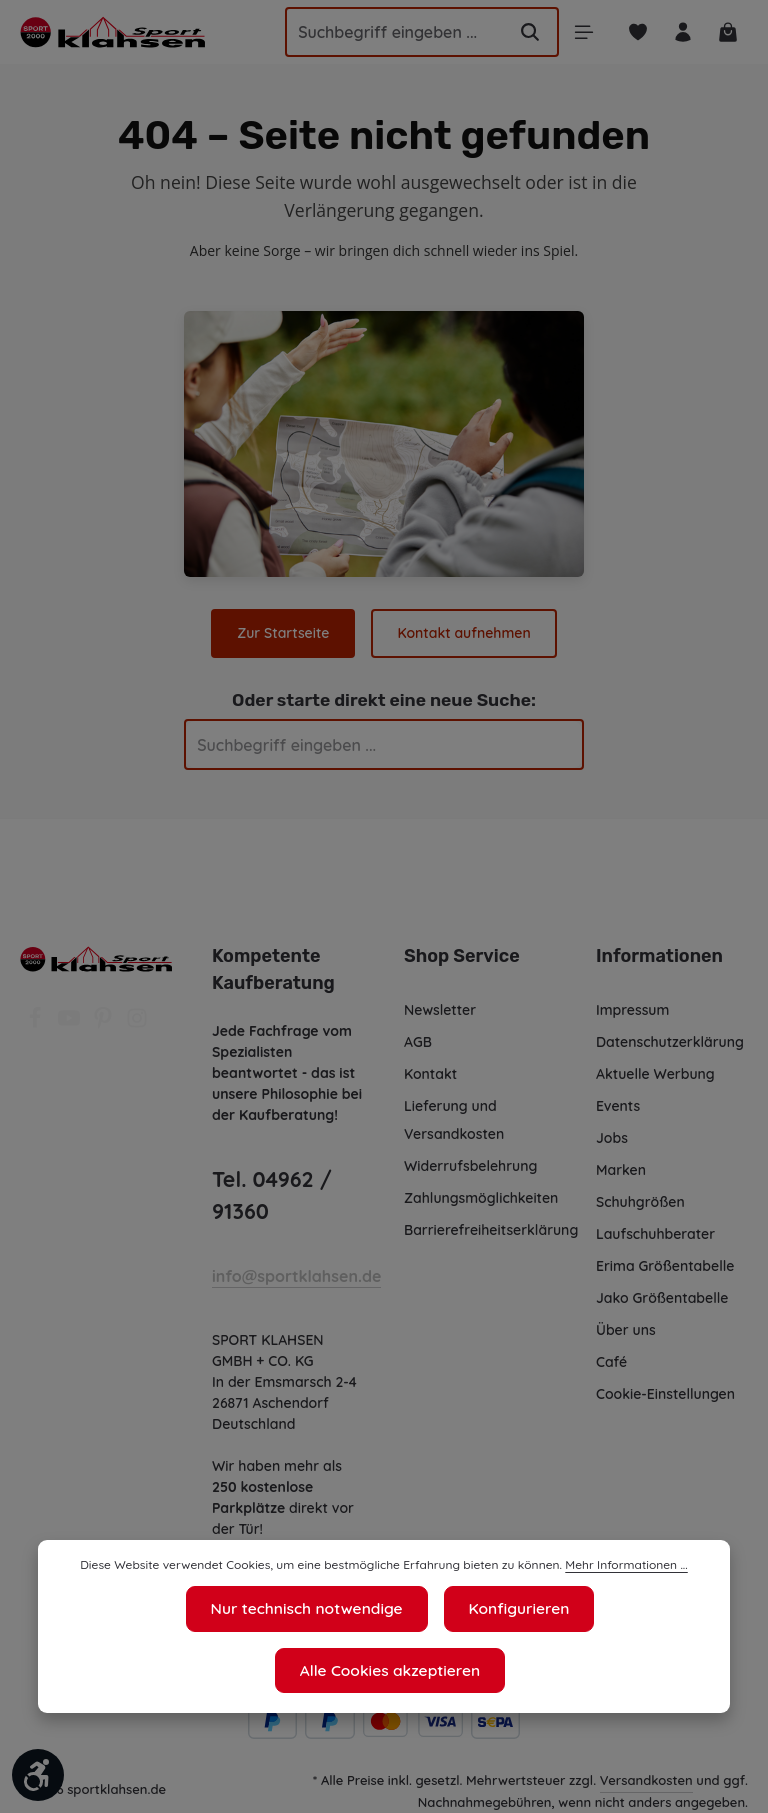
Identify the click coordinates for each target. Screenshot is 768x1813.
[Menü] (575, 32)
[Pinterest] (105, 1024)
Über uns (626, 1330)
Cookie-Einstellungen (667, 1394)
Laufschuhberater (655, 1234)
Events (619, 1106)
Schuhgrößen (641, 1202)
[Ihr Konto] (679, 32)
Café (611, 1362)
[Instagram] (137, 1024)
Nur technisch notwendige (195, 1671)
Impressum (633, 1010)
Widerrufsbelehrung (470, 1166)
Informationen (656, 956)
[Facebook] (37, 1024)
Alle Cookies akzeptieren (589, 1671)
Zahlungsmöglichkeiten (482, 1198)
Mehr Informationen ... (615, 1629)
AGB (419, 1042)
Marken (620, 1170)
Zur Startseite (285, 633)
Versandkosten (647, 1779)
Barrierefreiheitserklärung (490, 1230)
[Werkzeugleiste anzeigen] (38, 1775)
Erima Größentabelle (664, 1266)
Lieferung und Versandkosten (454, 1120)
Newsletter (439, 1010)
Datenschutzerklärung (669, 1042)
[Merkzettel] (632, 32)
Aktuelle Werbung (655, 1074)
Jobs (612, 1138)
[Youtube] (71, 1024)
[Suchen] (521, 32)
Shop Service (461, 956)
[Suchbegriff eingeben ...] (379, 32)
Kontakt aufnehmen (463, 633)
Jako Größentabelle (661, 1298)
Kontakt (430, 1074)
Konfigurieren (395, 1671)
